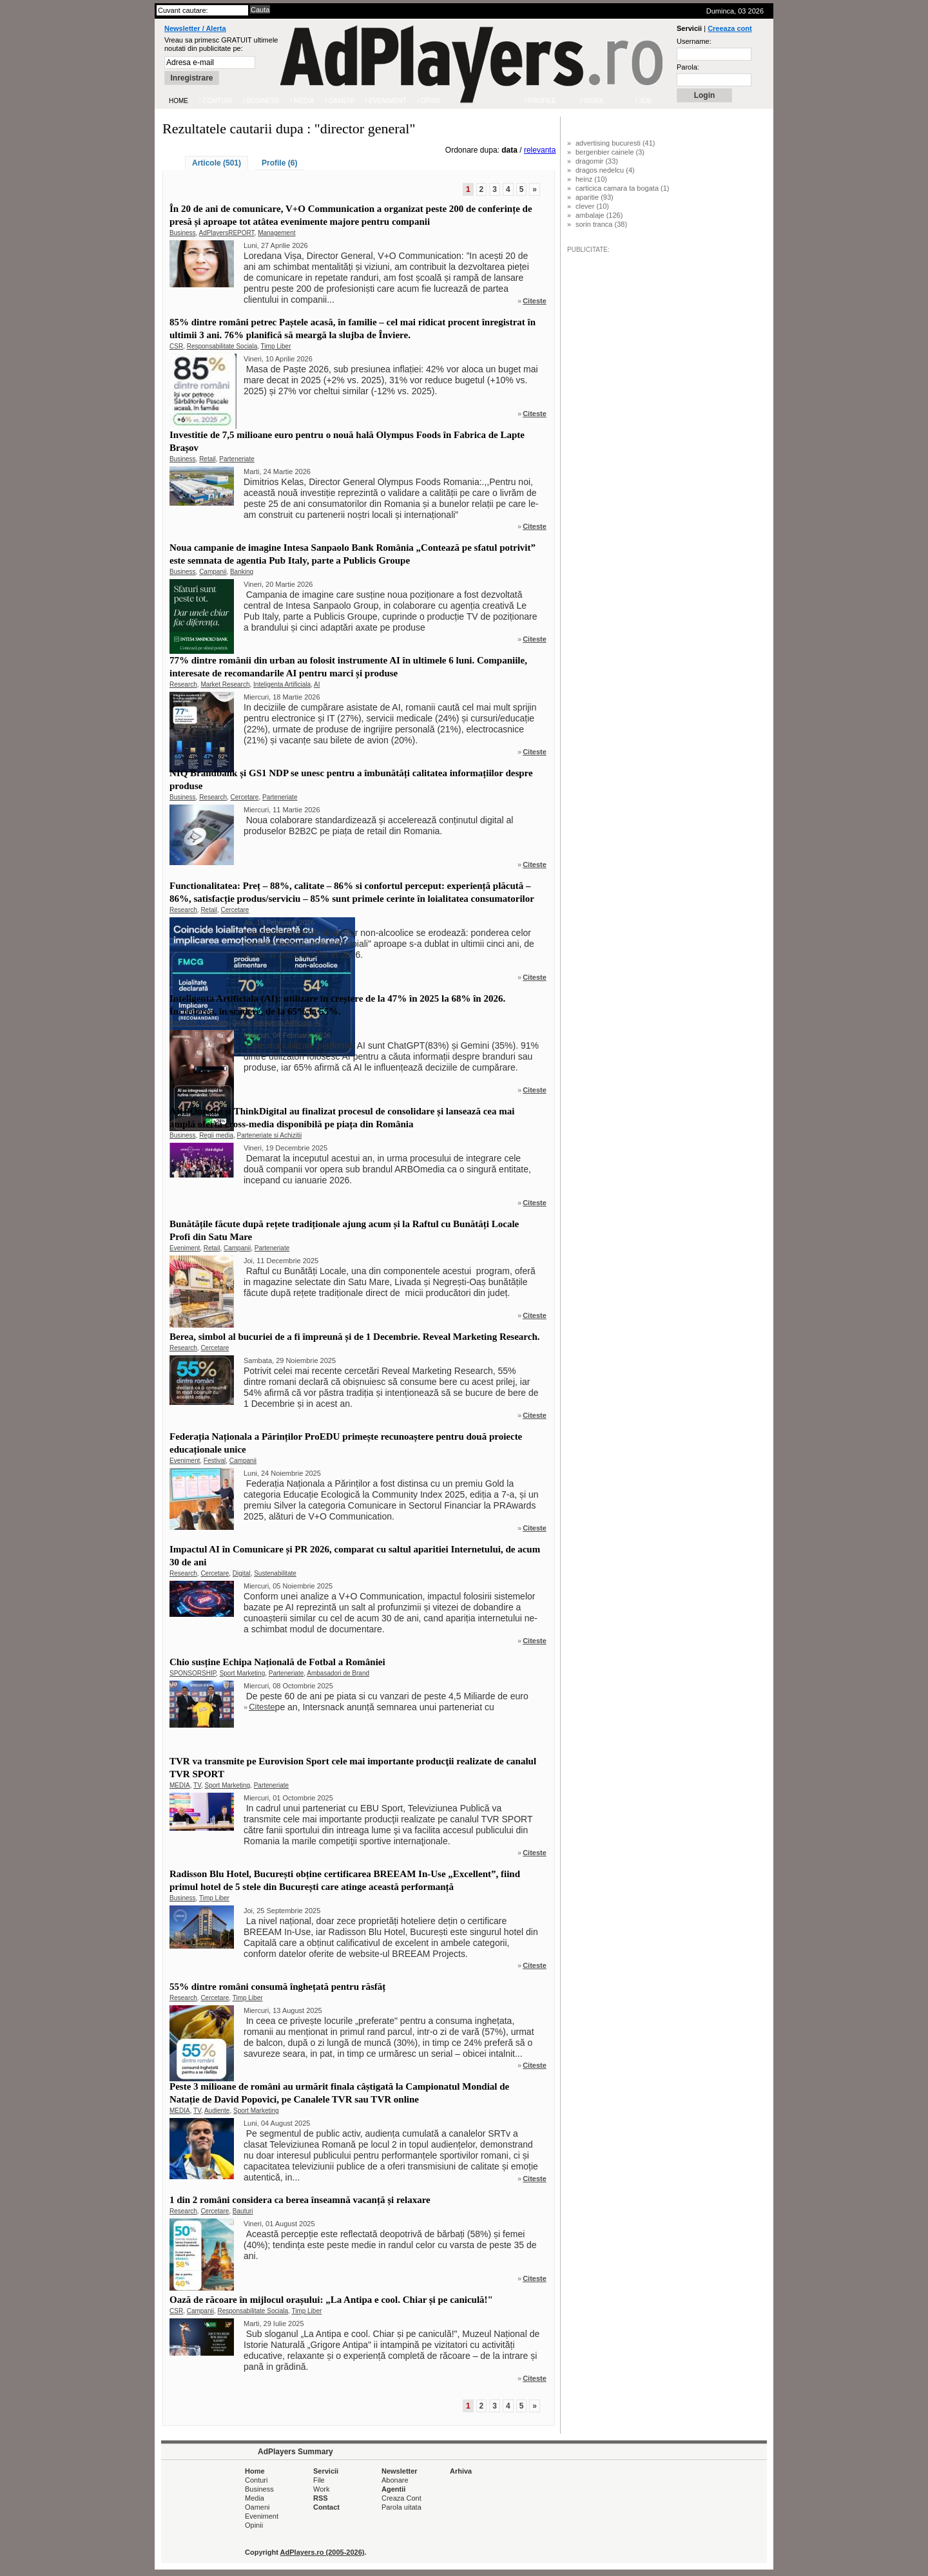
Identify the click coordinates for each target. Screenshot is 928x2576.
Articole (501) (216, 162)
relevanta (540, 150)
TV (197, 1785)
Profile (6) (279, 162)
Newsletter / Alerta (195, 28)
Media (254, 2498)
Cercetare (245, 797)
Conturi (256, 2480)
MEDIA (179, 1785)
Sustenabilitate (275, 1573)
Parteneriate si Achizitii (269, 1135)
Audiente (216, 2110)
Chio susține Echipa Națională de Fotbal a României (277, 1662)
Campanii (212, 571)
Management (276, 232)
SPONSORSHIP (192, 1673)
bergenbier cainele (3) (609, 152)
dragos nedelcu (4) (605, 170)
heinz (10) (591, 179)
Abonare (395, 2480)
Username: (694, 41)
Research (183, 684)
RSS (320, 2498)
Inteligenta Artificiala (282, 684)
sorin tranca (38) (601, 224)
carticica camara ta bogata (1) (622, 188)
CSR (176, 346)
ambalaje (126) (599, 215)
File (319, 2480)
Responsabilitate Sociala (222, 346)
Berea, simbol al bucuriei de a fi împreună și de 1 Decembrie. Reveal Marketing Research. (354, 1336)
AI (317, 684)
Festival (215, 1460)
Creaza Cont (401, 2498)
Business (182, 232)
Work (321, 2489)
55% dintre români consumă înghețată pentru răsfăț (277, 1986)
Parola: (688, 67)
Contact (326, 2507)
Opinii (254, 2525)
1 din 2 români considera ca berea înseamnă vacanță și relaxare (299, 2200)
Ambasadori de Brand (338, 1673)
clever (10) (592, 206)
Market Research (224, 684)
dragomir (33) (596, 161)
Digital (242, 1022)
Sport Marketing (243, 1673)
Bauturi (243, 2211)
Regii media (216, 1135)
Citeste (534, 301)
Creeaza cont (729, 28)
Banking (241, 571)
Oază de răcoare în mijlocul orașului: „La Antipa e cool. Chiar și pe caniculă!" (331, 2300)
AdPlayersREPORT (227, 232)
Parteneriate (236, 459)
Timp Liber (276, 346)
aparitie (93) (594, 197)
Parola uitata (401, 2507)
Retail (207, 459)
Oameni (257, 2507)
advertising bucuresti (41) (615, 143)
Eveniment (184, 1248)
